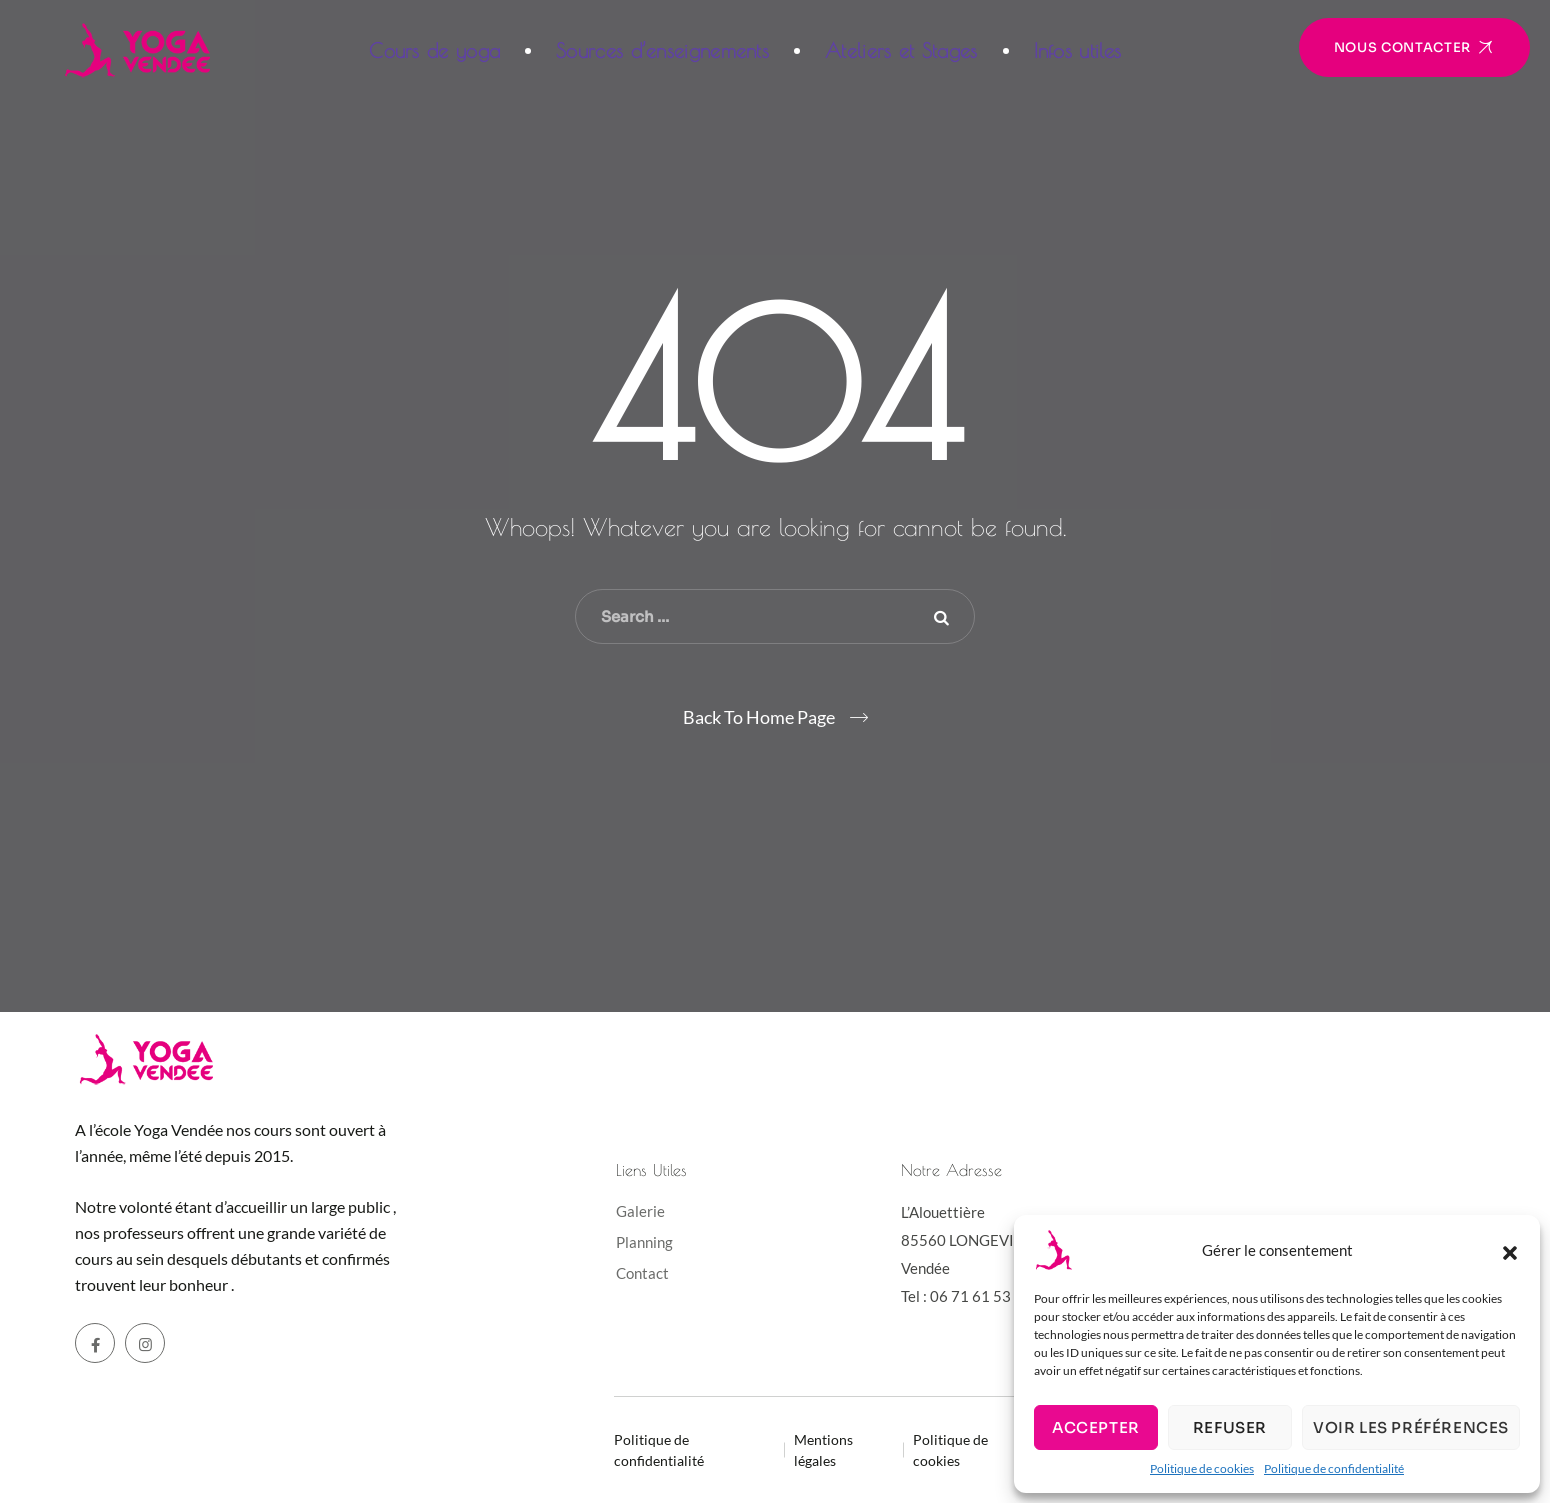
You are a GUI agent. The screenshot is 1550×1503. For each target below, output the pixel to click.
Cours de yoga (434, 50)
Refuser (1230, 1427)
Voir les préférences (1411, 1427)
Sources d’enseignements (662, 50)
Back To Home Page (759, 717)
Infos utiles (1078, 50)
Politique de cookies (1202, 1468)
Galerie (640, 1211)
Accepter (1096, 1427)
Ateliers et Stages (901, 50)
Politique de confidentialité (1334, 1468)
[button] (1510, 1250)
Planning (644, 1242)
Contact (642, 1273)
